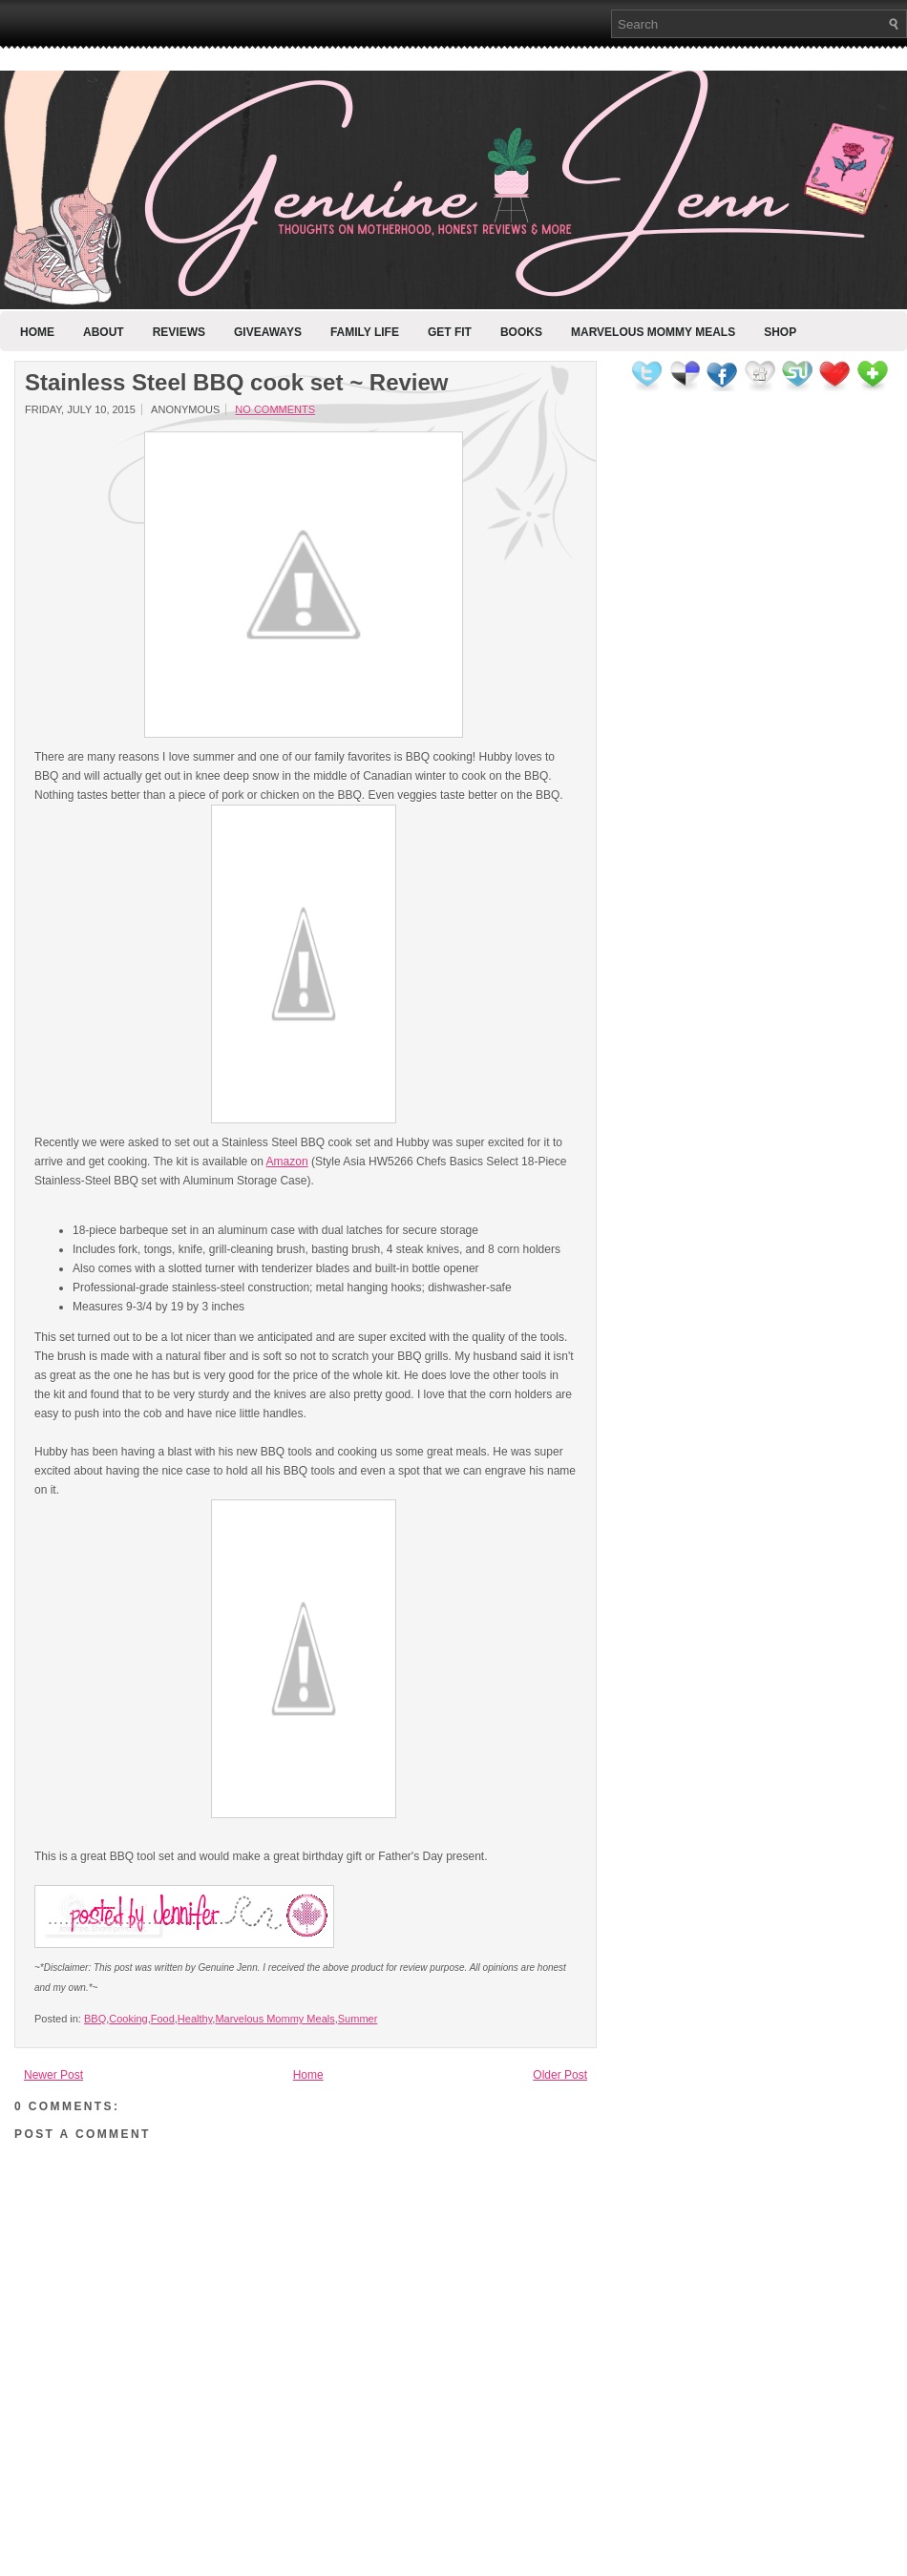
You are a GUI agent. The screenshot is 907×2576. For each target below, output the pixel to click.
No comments (275, 409)
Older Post (560, 2075)
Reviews (179, 332)
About (103, 332)
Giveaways (268, 332)
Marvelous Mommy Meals (653, 332)
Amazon (287, 1161)
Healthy (195, 2018)
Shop (780, 332)
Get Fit (450, 332)
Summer (358, 2018)
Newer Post (53, 2075)
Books (521, 332)
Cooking (128, 2018)
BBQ (95, 2018)
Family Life (364, 332)
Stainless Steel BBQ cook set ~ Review (237, 382)
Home (37, 332)
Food (163, 2018)
